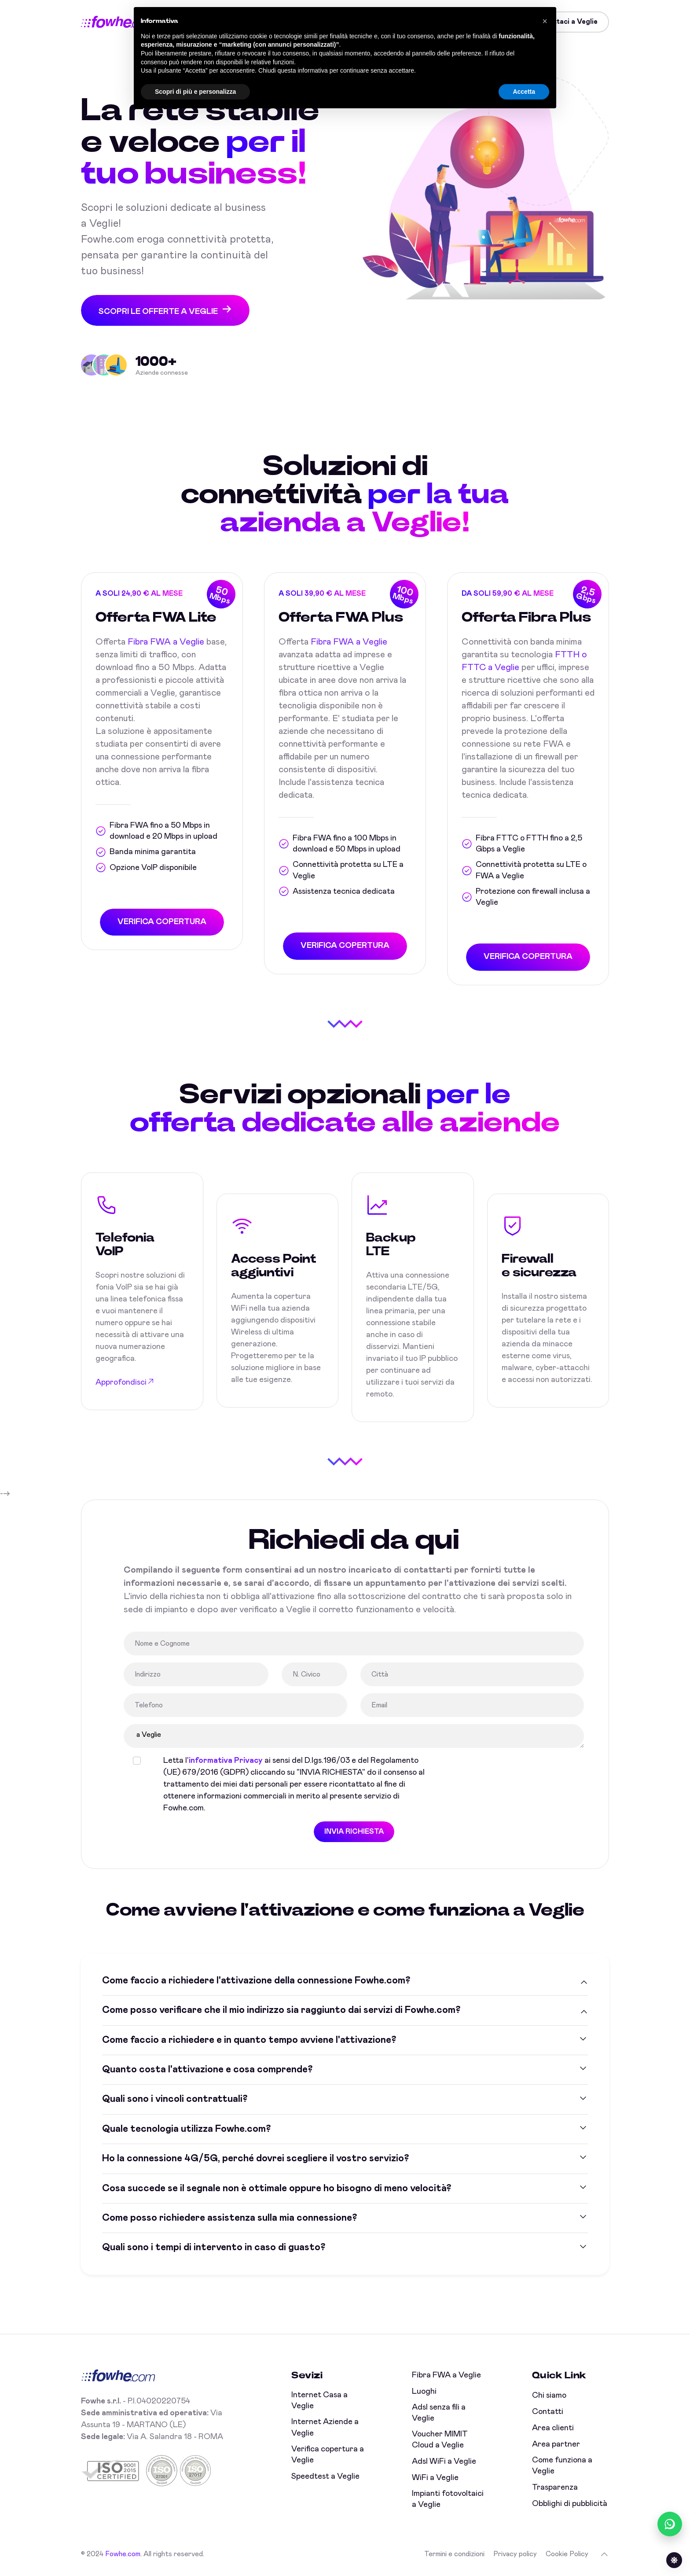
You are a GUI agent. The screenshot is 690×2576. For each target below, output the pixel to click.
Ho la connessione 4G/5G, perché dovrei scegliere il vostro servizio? (255, 2158)
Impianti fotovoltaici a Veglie (448, 2499)
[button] (545, 21)
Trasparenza (555, 2488)
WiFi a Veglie (435, 2478)
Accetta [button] (524, 91)
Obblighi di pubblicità (569, 2504)
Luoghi (424, 2391)
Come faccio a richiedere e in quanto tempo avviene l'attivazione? (249, 2040)
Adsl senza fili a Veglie (439, 2412)
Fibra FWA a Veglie (166, 642)
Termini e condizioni (454, 2554)
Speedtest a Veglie (325, 2476)
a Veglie (354, 1736)
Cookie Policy (567, 2554)
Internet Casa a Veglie (319, 2400)
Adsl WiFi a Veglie (444, 2461)
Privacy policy (515, 2554)
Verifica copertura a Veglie (327, 2454)
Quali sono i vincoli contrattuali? (174, 2099)
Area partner (556, 2444)
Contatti (547, 2412)
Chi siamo (549, 2395)
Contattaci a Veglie (565, 21)
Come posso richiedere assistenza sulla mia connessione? (229, 2218)
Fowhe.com (122, 2554)
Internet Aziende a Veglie (325, 2427)
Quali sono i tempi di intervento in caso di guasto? (213, 2248)
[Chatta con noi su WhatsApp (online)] (669, 2524)
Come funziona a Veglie (562, 2465)
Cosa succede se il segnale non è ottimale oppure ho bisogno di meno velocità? (276, 2188)
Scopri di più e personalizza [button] (195, 91)
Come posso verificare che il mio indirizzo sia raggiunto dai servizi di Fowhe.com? (281, 2010)
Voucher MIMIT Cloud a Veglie (440, 2439)
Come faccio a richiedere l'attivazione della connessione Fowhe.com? (256, 1981)
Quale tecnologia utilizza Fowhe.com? (186, 2129)
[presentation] (506, 1772)
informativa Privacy (226, 1761)
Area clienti (553, 2428)
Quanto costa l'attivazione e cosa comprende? (207, 2070)
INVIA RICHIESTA (354, 1831)
